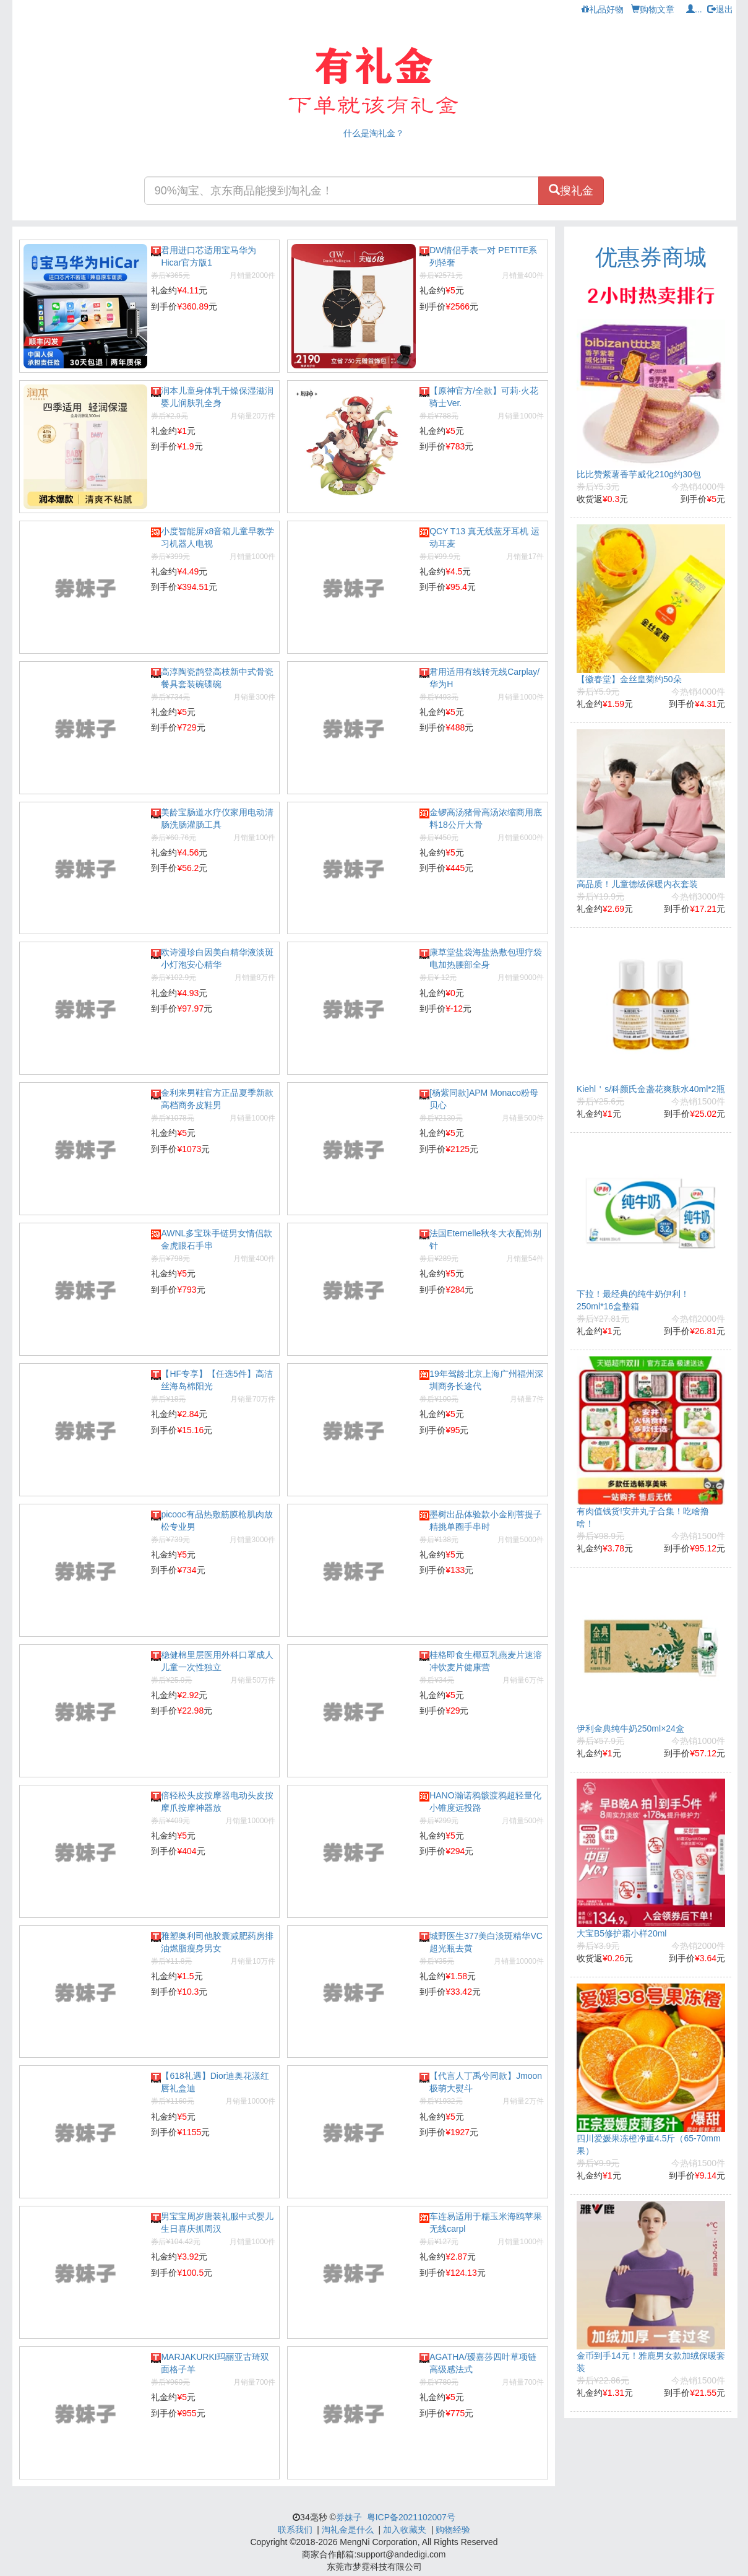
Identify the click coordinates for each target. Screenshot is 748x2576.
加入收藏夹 (404, 2530)
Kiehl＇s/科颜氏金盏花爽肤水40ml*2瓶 (651, 1089)
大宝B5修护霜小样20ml (621, 1933)
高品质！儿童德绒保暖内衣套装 (637, 884)
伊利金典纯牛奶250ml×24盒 (630, 1728)
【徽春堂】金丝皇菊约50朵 (629, 679)
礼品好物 (603, 9)
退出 (720, 9)
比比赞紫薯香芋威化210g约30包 (639, 474)
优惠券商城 (651, 257)
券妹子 (349, 2517)
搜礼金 (571, 190)
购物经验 (453, 2530)
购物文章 (652, 9)
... (694, 9)
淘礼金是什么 (348, 2530)
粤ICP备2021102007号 (411, 2517)
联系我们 (295, 2530)
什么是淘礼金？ (373, 133)
